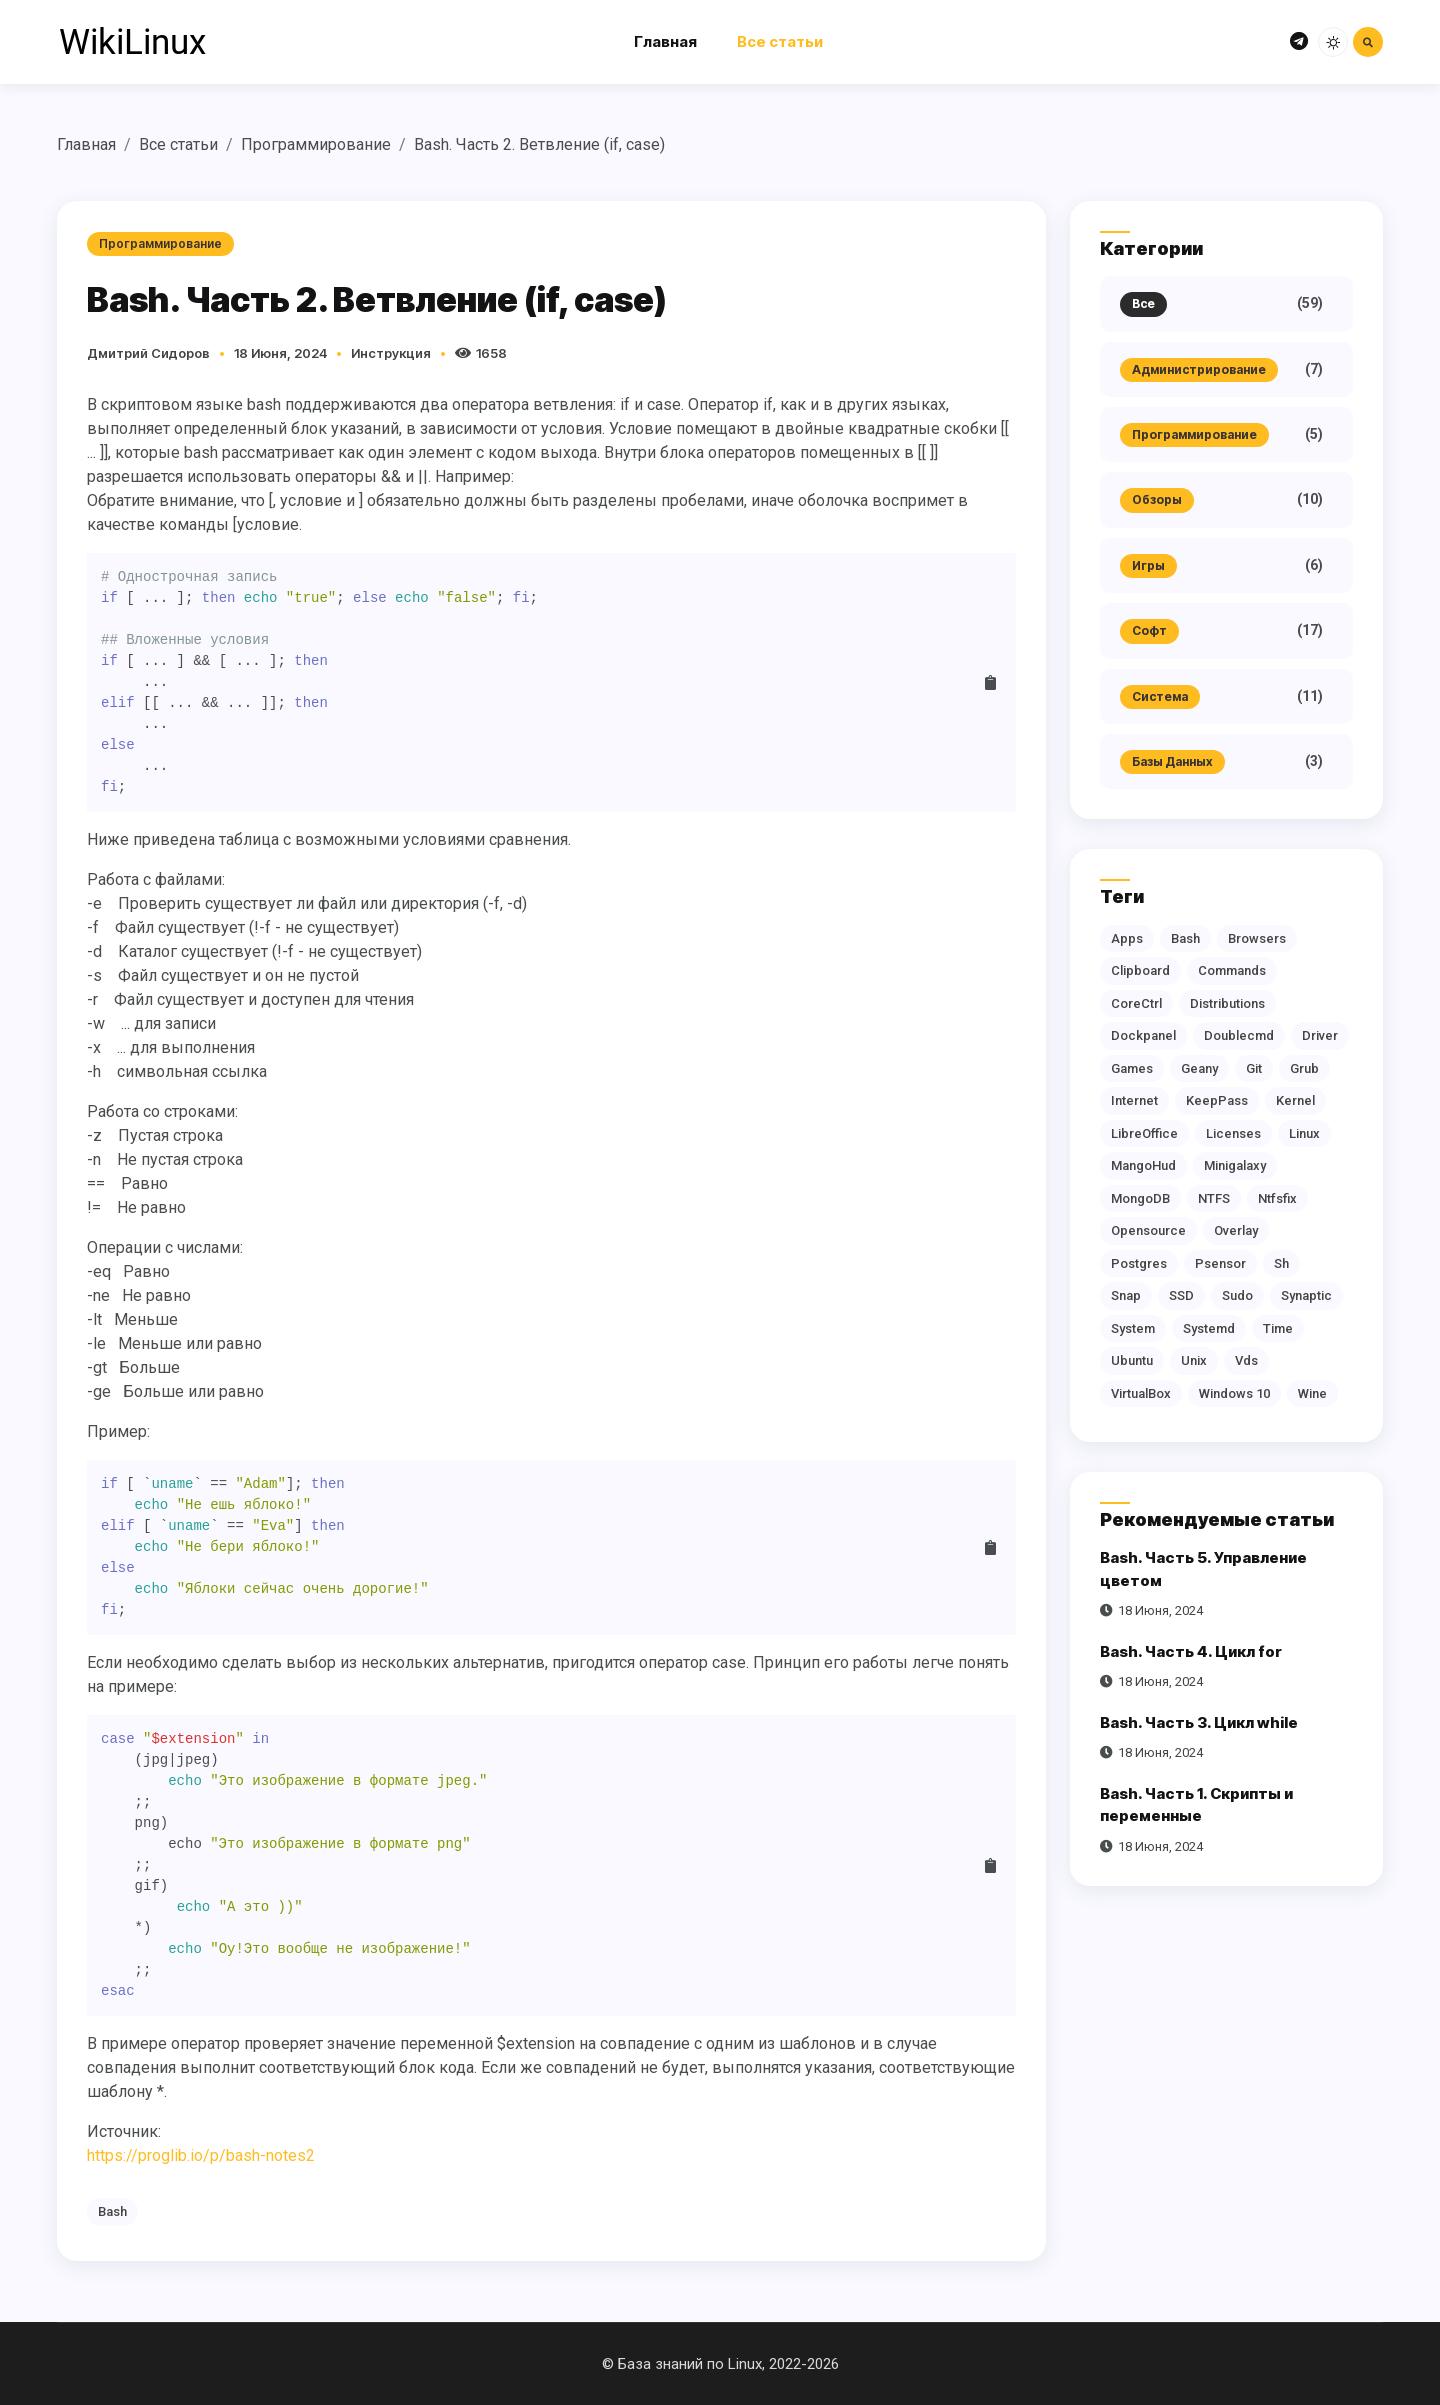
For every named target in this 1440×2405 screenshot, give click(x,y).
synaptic (1306, 1295)
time (1278, 1328)
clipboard (1140, 970)
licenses (1233, 1133)
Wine (1312, 1393)
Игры (1148, 565)
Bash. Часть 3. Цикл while (1199, 1722)
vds (1246, 1360)
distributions (1227, 1003)
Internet (1134, 1100)
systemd (1209, 1328)
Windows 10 (1234, 1393)
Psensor (1220, 1263)
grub (1304, 1068)
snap (1126, 1295)
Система (1160, 696)
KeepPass (1217, 1100)
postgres (1139, 1263)
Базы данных (1172, 761)
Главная (665, 41)
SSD (1181, 1295)
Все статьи (780, 41)
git (1254, 1068)
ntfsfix (1277, 1198)
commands (1232, 970)
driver (1320, 1035)
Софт (1149, 630)
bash (112, 2211)
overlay (1236, 1230)
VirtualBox (1141, 1393)
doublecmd (1239, 1035)
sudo (1237, 1295)
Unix (1194, 1360)
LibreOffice (1144, 1133)
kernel (1295, 1100)
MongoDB (1140, 1198)
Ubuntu (1132, 1360)
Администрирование (1199, 369)
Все (1143, 303)
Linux (1304, 1133)
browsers (1257, 938)
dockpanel (1143, 1035)
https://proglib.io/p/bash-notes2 (201, 2155)
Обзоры (1157, 499)
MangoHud (1143, 1165)
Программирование (316, 144)
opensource (1148, 1230)
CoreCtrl (1136, 1003)
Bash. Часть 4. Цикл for (1191, 1651)
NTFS (1214, 1198)
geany (1199, 1068)
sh (1281, 1263)
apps (1127, 938)
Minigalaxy (1235, 1165)
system (1133, 1328)
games (1132, 1068)
